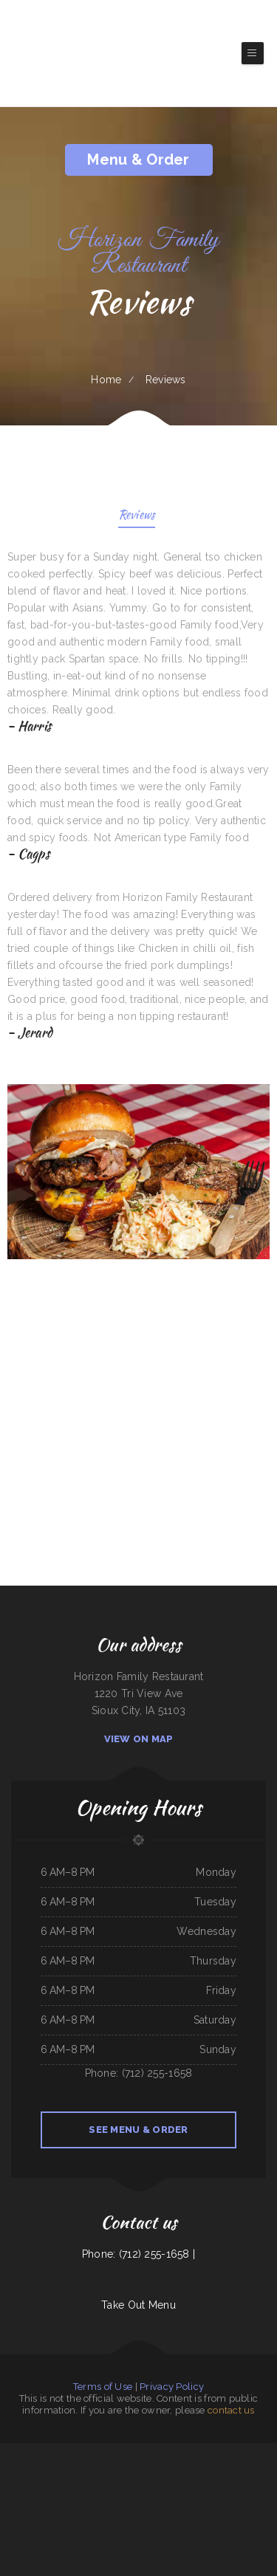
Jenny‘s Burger (174, 2519)
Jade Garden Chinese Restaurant (41, 2468)
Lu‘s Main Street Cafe (182, 2485)
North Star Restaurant (225, 2502)
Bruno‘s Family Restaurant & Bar (30, 2485)
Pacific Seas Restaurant (254, 2451)
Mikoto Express (200, 2451)
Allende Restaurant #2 (93, 2451)
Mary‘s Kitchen (70, 2485)
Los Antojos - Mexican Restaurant (210, 2485)
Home (106, 380)
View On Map (139, 1738)
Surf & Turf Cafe (119, 2502)
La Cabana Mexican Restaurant (119, 2451)
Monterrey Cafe (119, 2468)
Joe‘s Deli (204, 2468)
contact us (231, 2410)
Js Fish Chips (8, 2451)
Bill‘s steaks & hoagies (20, 2502)
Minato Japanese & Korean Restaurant (70, 2502)
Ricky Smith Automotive (265, 2502)
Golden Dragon (54, 2485)
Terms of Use (102, 2386)
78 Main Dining (144, 2519)
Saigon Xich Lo (159, 2519)
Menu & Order (138, 159)
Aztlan (122, 2485)
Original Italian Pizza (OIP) (54, 2451)
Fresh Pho (193, 2468)
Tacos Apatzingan (135, 2485)
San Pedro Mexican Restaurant (198, 2502)
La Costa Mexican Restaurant (158, 2485)
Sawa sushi (177, 2502)
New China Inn (7, 2485)
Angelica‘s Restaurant (232, 2451)
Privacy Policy (172, 2386)
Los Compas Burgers (42, 2502)
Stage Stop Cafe (86, 2485)
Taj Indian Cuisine (17, 2468)
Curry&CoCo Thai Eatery (106, 2485)
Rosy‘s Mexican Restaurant (106, 2519)
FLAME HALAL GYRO (221, 2468)
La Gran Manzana (78, 2468)
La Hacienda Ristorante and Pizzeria (257, 2468)
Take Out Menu (138, 2305)
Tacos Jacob (75, 2451)
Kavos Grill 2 (180, 2468)
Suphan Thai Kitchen (163, 2468)
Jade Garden (215, 2451)
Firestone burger (163, 2502)
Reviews (137, 516)
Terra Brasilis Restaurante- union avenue (246, 2485)
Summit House (245, 2502)
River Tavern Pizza (127, 2519)
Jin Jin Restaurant (143, 2451)
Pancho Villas (146, 2468)
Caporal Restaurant (162, 2451)
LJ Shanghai (148, 2502)
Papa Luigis (133, 2468)
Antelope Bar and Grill (99, 2502)
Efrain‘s (236, 2468)
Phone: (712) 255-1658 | (138, 2254)
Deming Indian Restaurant (28, 2451)
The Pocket (64, 2468)
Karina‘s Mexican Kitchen (99, 2468)
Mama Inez (136, 2502)
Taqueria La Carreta (182, 2451)
